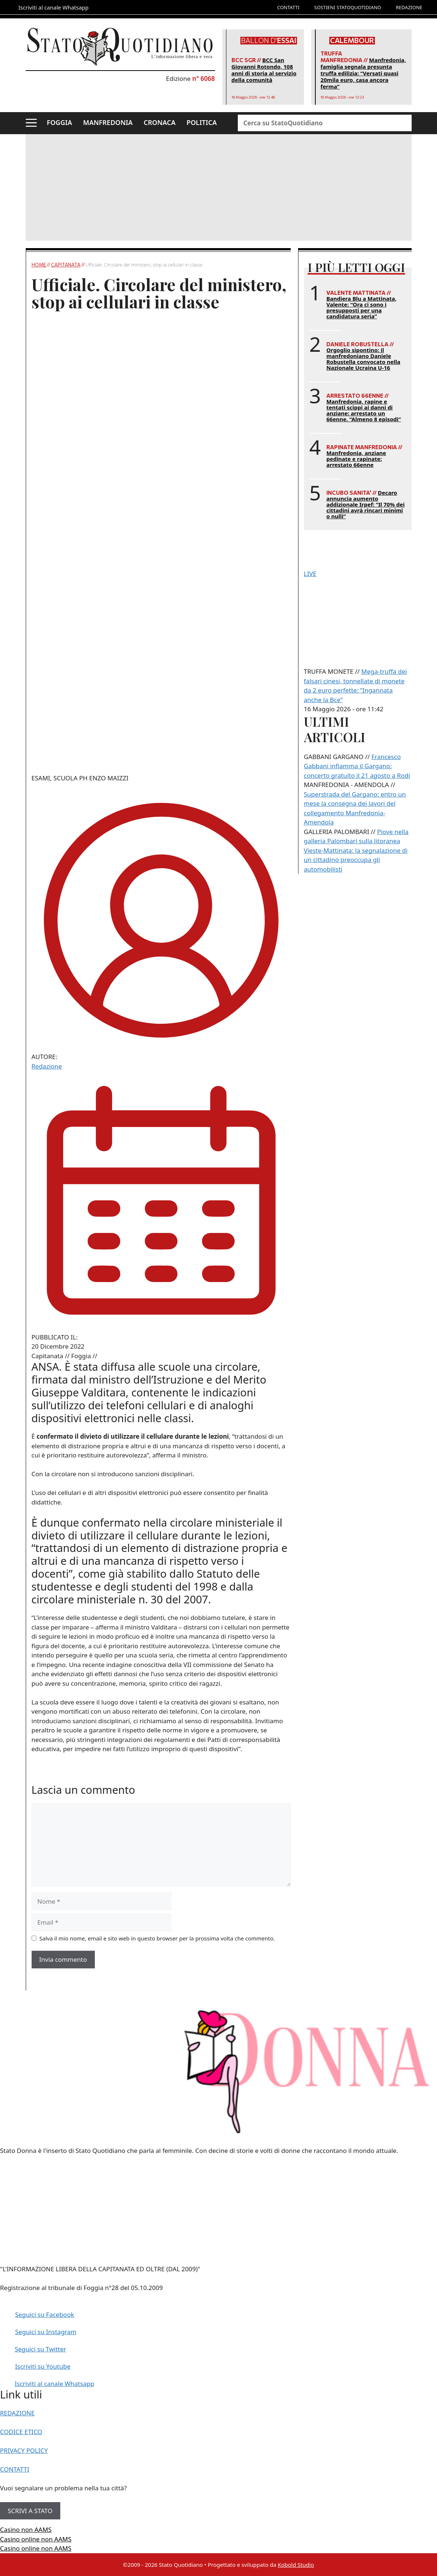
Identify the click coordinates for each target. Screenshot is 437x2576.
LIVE (310, 573)
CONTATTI (288, 7)
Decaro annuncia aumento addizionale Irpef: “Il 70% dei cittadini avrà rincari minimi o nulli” (365, 504)
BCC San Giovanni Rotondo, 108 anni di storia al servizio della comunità (264, 69)
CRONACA (160, 122)
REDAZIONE (409, 7)
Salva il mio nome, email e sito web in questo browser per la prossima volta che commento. (157, 1938)
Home (39, 265)
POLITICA (202, 122)
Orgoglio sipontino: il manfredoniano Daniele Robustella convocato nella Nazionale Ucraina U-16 (363, 358)
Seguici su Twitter (40, 2349)
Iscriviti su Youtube (43, 2366)
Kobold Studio (296, 2564)
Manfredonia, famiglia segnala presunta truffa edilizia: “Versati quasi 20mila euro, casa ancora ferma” (363, 73)
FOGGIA (59, 122)
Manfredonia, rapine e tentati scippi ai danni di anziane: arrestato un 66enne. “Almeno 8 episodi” (363, 410)
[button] (31, 123)
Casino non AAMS (25, 2529)
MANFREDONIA (108, 122)
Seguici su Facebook (44, 2314)
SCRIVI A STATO (30, 2511)
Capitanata (65, 265)
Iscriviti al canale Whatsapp (54, 2383)
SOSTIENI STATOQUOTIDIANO (347, 7)
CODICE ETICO (21, 2431)
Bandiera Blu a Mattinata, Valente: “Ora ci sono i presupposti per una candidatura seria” (361, 307)
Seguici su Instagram (45, 2332)
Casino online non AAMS (35, 2539)
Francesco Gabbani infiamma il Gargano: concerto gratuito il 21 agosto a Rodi (357, 766)
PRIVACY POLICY (24, 2450)
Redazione (47, 1066)
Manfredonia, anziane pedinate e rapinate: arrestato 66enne (356, 458)
